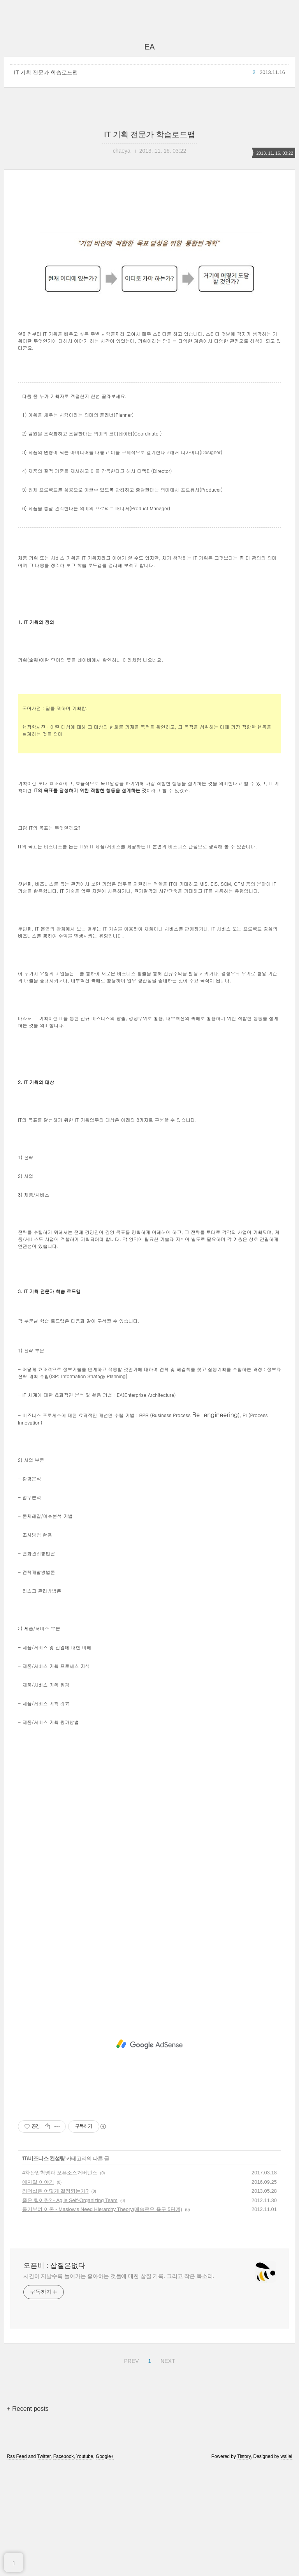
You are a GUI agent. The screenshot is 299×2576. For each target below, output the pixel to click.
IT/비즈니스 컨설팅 (44, 2267)
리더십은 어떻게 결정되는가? (55, 2300)
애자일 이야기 (38, 2291)
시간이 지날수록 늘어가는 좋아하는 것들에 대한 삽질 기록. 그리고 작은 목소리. (118, 2385)
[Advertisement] (149, 259)
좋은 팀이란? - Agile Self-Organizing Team (70, 2309)
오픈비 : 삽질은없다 (54, 2375)
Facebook (63, 2565)
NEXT (166, 2469)
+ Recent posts (27, 2517)
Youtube (84, 2565)
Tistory (244, 2565)
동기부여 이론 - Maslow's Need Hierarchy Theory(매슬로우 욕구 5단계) (102, 2318)
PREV (130, 2469)
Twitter (44, 2565)
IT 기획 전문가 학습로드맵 (46, 72)
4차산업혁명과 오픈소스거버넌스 (59, 2282)
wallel (286, 2565)
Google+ (105, 2565)
